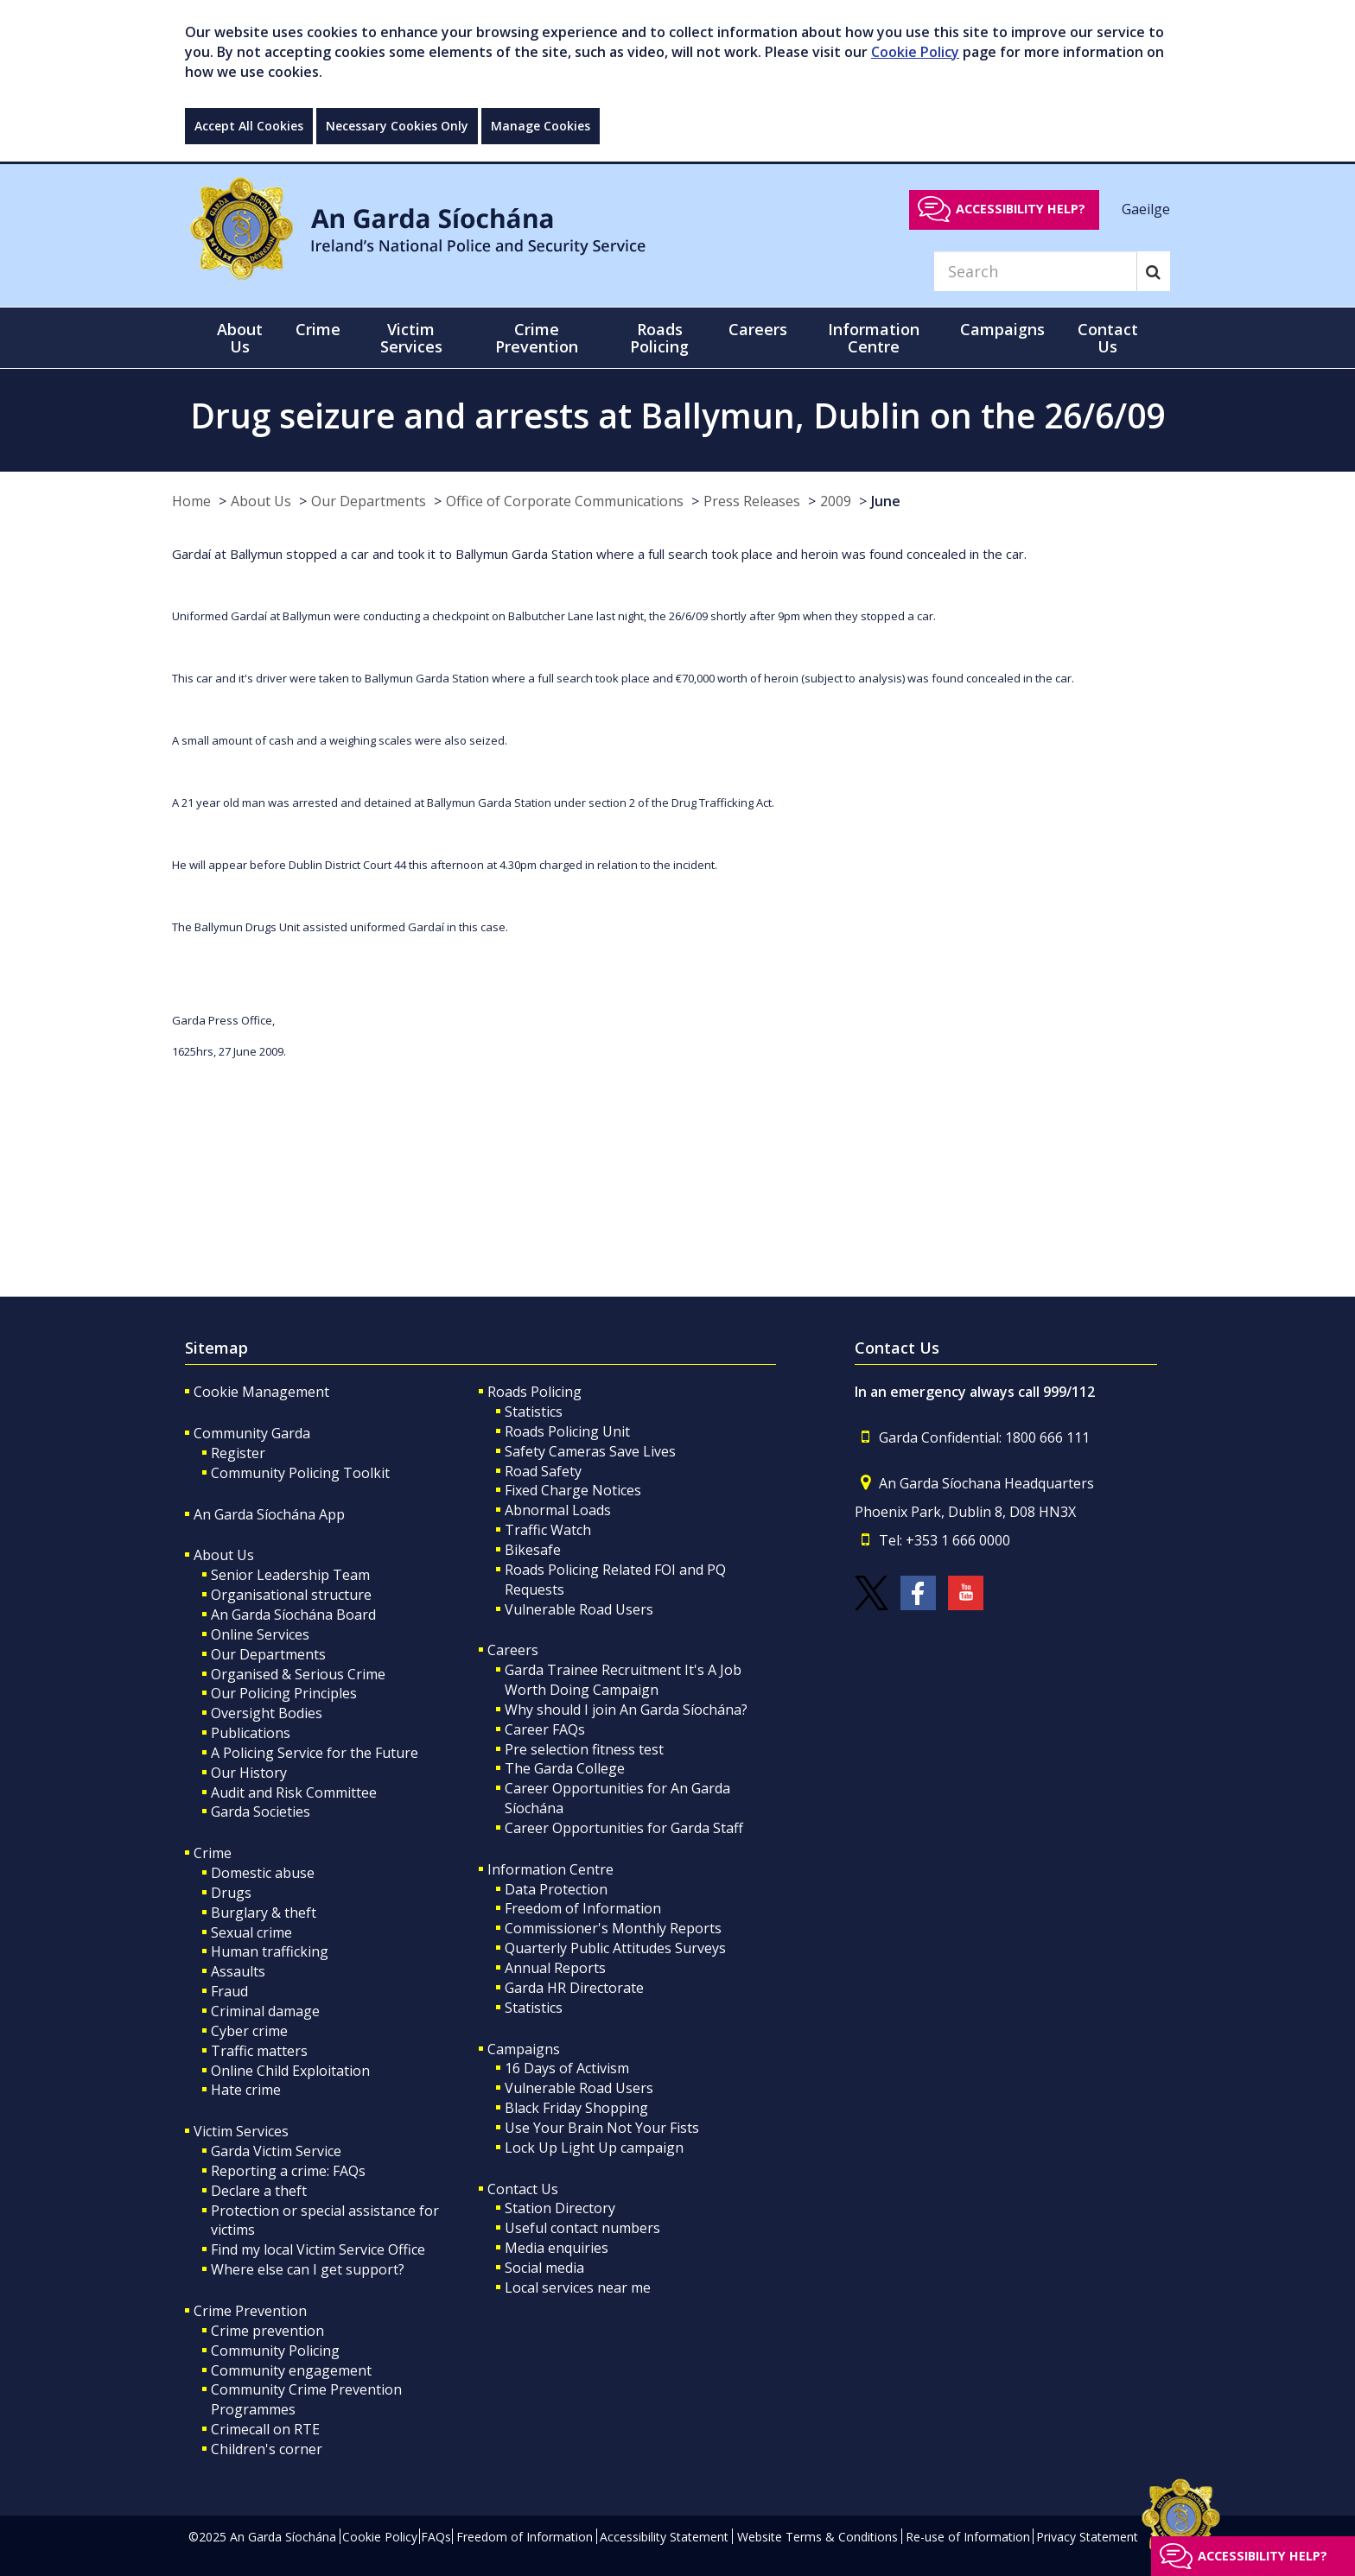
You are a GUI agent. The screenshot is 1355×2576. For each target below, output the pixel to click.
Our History (249, 1772)
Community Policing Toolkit (300, 1472)
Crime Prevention (250, 2310)
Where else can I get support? (307, 2269)
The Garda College (565, 1768)
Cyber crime (249, 2030)
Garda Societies (260, 1811)
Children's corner (266, 2449)
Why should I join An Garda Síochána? (626, 1709)
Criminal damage (265, 2011)
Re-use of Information (968, 2536)
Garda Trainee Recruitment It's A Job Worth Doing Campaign (623, 1679)
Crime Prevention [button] (536, 338)
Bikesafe (533, 1549)
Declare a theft (259, 2190)
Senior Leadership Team (290, 1574)
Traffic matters (259, 2050)
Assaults (238, 1971)
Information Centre (550, 1869)
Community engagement (291, 2370)
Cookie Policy (915, 51)
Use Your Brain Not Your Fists (602, 2127)
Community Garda (252, 1433)
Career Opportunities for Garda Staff (624, 1827)
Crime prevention (267, 2330)
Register (238, 1452)
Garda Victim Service (276, 2150)
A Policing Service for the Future (314, 1752)
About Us (261, 501)
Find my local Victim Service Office (318, 2249)
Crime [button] (318, 329)
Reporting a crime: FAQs (288, 2170)
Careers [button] (757, 329)
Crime (213, 1852)
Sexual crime (251, 1932)
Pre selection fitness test (584, 1749)
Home (191, 501)
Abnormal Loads (558, 1510)
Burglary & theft (263, 1912)
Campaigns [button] (1002, 329)
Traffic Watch (548, 1529)
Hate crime (246, 2089)
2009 (835, 501)
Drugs (231, 1892)
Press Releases (751, 501)
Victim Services (241, 2131)
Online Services (260, 1634)
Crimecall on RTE (265, 2429)
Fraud (229, 1991)
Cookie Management (261, 1391)
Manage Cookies (540, 125)
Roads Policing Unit (567, 1431)
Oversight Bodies (266, 1713)
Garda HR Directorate (574, 1987)
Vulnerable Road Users (579, 1609)
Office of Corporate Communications (565, 501)
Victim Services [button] (411, 338)
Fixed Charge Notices (573, 1490)
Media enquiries (556, 2247)
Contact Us (522, 2188)
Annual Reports (555, 1967)
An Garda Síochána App (269, 1514)
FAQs (436, 2536)
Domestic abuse (263, 1872)
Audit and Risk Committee (294, 1792)
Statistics (534, 1411)
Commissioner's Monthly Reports (613, 1928)
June (885, 501)
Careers (512, 1649)
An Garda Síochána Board (293, 1614)
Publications (250, 1732)
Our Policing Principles (284, 1693)
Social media (544, 2267)
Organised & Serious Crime (298, 1674)
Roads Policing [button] (659, 338)
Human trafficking (269, 1951)
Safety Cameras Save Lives (590, 1451)
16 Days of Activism (567, 2068)
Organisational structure (291, 1594)
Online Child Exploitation (290, 2070)
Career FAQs (545, 1729)
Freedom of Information (583, 1908)
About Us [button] (240, 338)
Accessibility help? (1020, 208)
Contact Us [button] (1108, 338)
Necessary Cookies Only (397, 125)
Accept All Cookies (248, 125)
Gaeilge (1146, 208)
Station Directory (560, 2208)
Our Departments (368, 501)
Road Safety (543, 1471)
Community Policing (275, 2350)
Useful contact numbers (582, 2227)
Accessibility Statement (664, 2536)
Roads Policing (534, 1391)
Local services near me (578, 2287)
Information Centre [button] (873, 338)
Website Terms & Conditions (817, 2536)
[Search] (1035, 271)
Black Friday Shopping (576, 2107)
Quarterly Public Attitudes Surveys (615, 1947)
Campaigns (523, 2049)
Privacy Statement (1087, 2536)
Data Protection (556, 1889)
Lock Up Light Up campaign (594, 2147)
